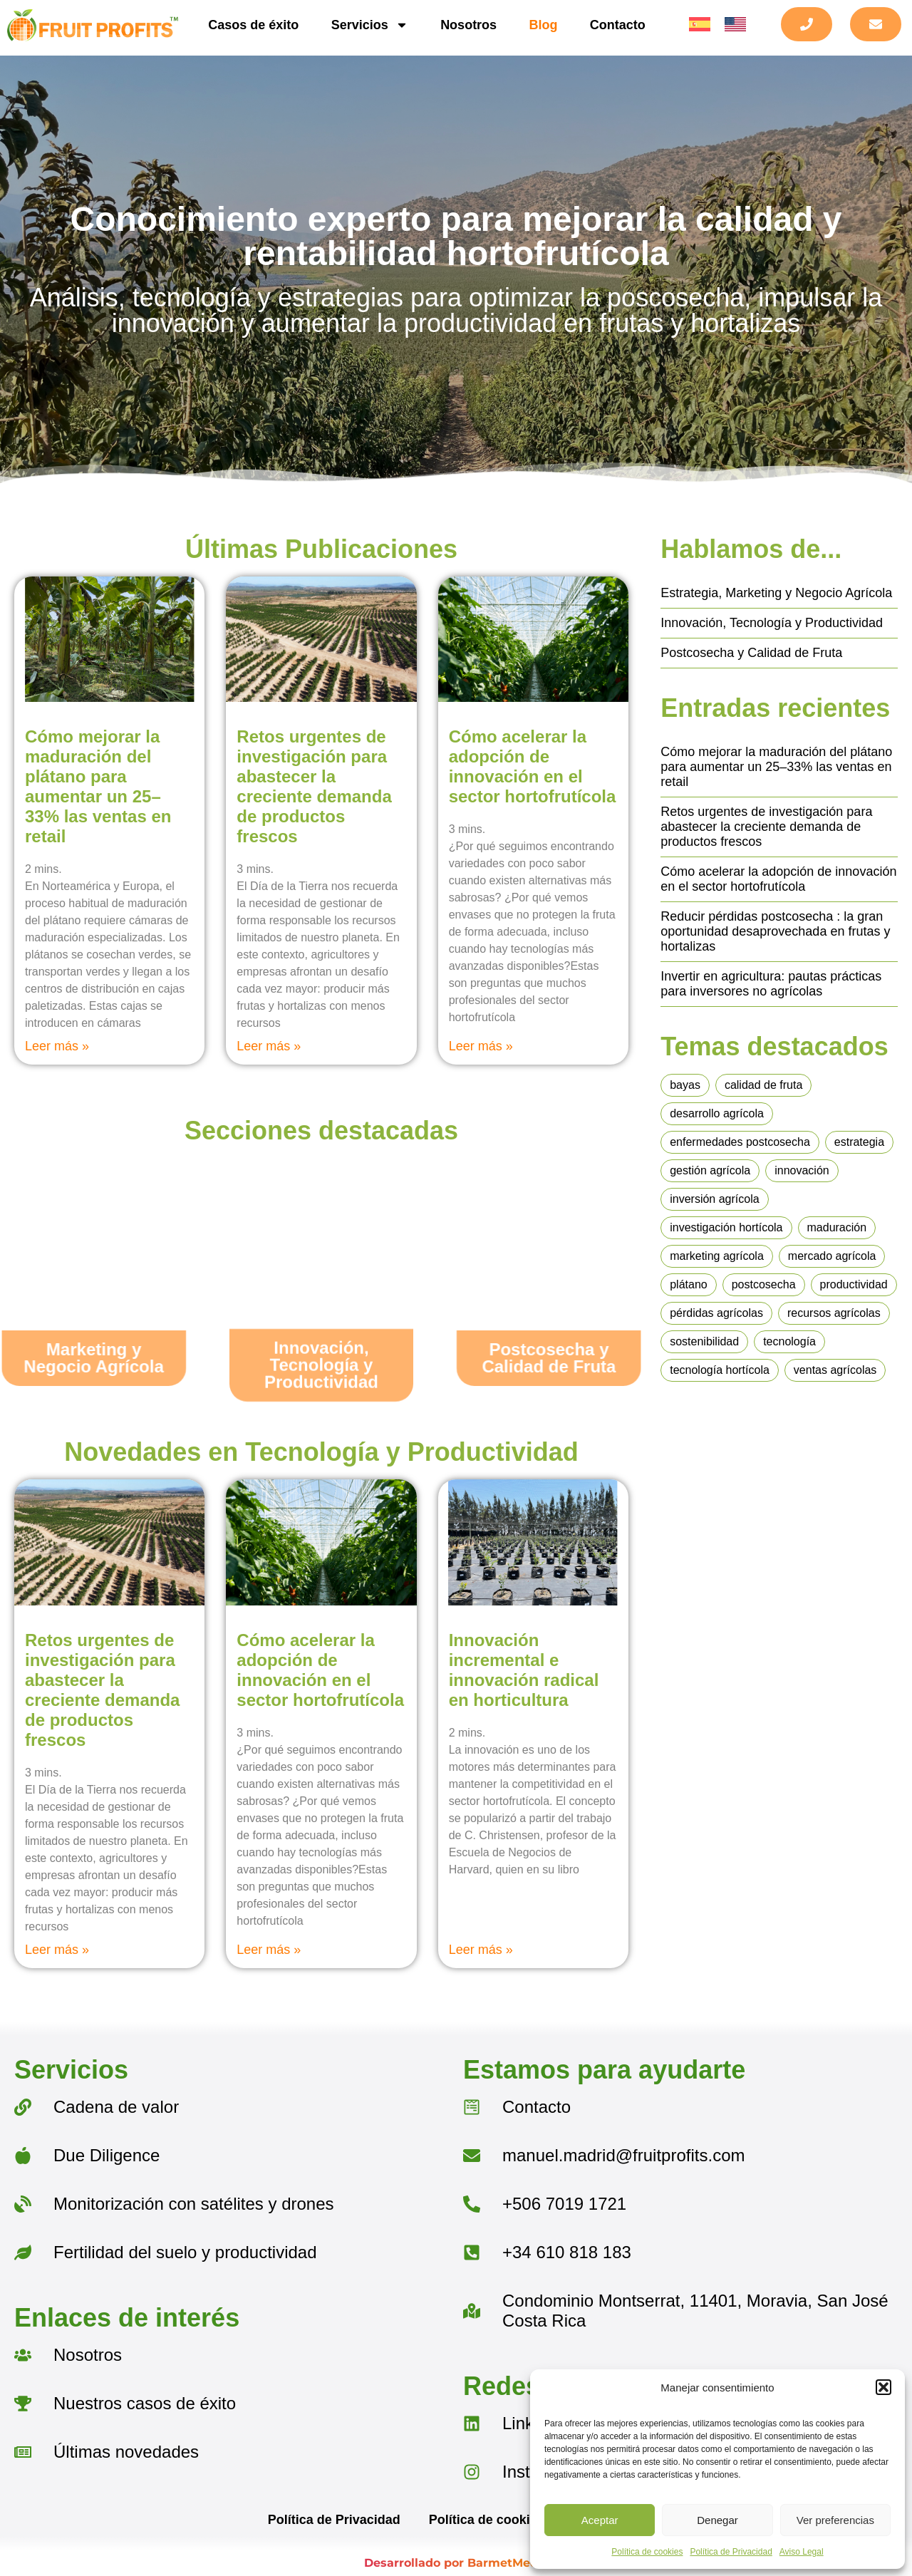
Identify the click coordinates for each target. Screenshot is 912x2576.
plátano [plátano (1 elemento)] (689, 1284)
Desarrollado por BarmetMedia (456, 2563)
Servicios (369, 24)
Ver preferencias (835, 2520)
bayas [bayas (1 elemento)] (685, 1085)
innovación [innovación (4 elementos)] (801, 1170)
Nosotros (468, 25)
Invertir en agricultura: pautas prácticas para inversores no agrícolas (770, 983)
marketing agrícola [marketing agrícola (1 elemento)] (717, 1256)
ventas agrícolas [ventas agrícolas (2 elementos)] (835, 1370)
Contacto (618, 25)
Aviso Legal (801, 2552)
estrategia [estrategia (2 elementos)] (859, 1142)
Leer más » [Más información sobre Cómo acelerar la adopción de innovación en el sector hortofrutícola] (481, 1046)
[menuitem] (699, 25)
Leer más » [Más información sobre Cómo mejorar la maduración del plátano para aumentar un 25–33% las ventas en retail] (57, 1046)
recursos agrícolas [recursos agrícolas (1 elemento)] (834, 1313)
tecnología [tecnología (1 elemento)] (789, 1341)
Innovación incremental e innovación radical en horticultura (524, 1669)
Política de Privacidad (731, 2552)
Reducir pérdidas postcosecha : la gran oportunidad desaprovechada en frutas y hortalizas (775, 931)
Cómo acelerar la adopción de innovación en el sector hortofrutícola (532, 766)
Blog (543, 25)
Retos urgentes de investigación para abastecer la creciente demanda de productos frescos (314, 786)
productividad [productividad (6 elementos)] (854, 1284)
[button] (883, 2387)
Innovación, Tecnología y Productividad (771, 623)
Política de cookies (647, 2552)
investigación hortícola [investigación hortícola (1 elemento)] (726, 1227)
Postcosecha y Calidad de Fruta (751, 653)
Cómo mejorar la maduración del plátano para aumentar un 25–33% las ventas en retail (98, 786)
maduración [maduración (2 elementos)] (837, 1227)
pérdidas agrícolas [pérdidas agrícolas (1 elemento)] (716, 1313)
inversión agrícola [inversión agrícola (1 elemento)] (714, 1199)
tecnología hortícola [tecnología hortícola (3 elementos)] (720, 1370)
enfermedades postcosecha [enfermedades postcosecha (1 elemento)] (740, 1142)
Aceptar (599, 2520)
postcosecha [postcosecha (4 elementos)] (764, 1284)
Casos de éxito (253, 25)
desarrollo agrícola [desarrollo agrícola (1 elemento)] (717, 1113)
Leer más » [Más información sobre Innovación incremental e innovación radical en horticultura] (481, 1950)
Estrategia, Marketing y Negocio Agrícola (776, 593)
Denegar (717, 2520)
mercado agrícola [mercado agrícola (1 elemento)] (832, 1256)
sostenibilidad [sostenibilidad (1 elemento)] (704, 1341)
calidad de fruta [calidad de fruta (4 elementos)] (763, 1085)
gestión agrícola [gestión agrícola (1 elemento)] (710, 1170)
